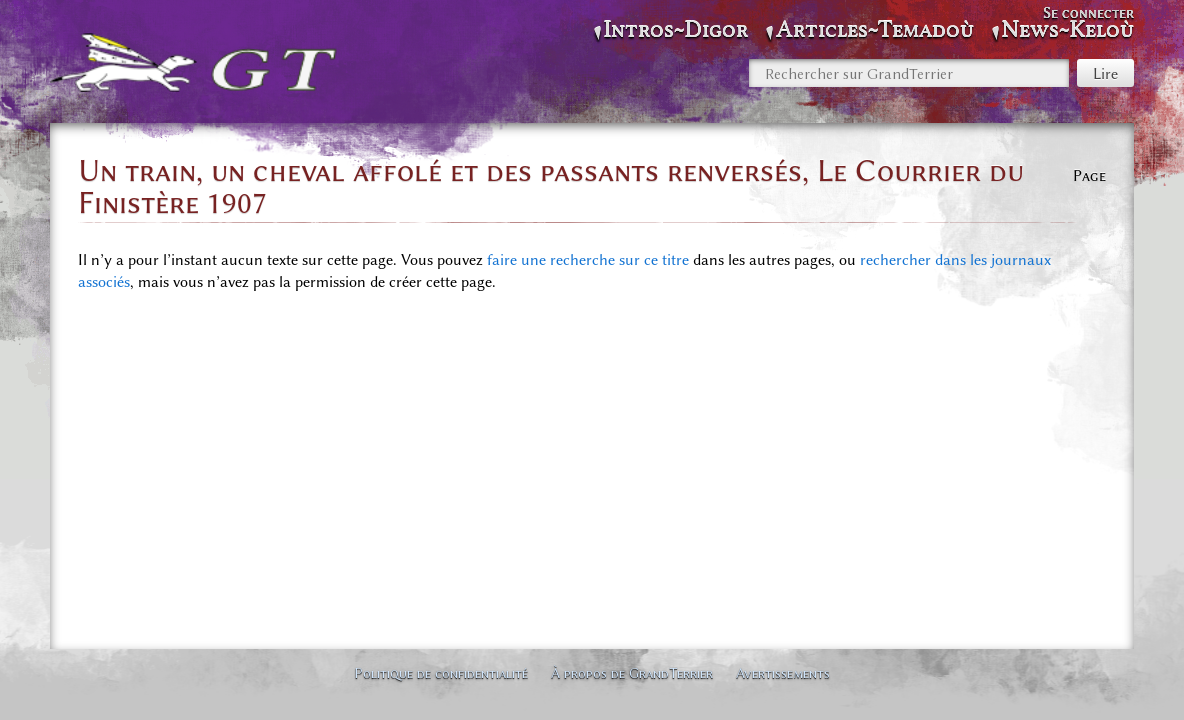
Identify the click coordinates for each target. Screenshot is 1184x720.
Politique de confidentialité (441, 673)
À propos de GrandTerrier (632, 673)
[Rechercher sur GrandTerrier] (909, 73)
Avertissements (783, 673)
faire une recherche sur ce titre (588, 260)
